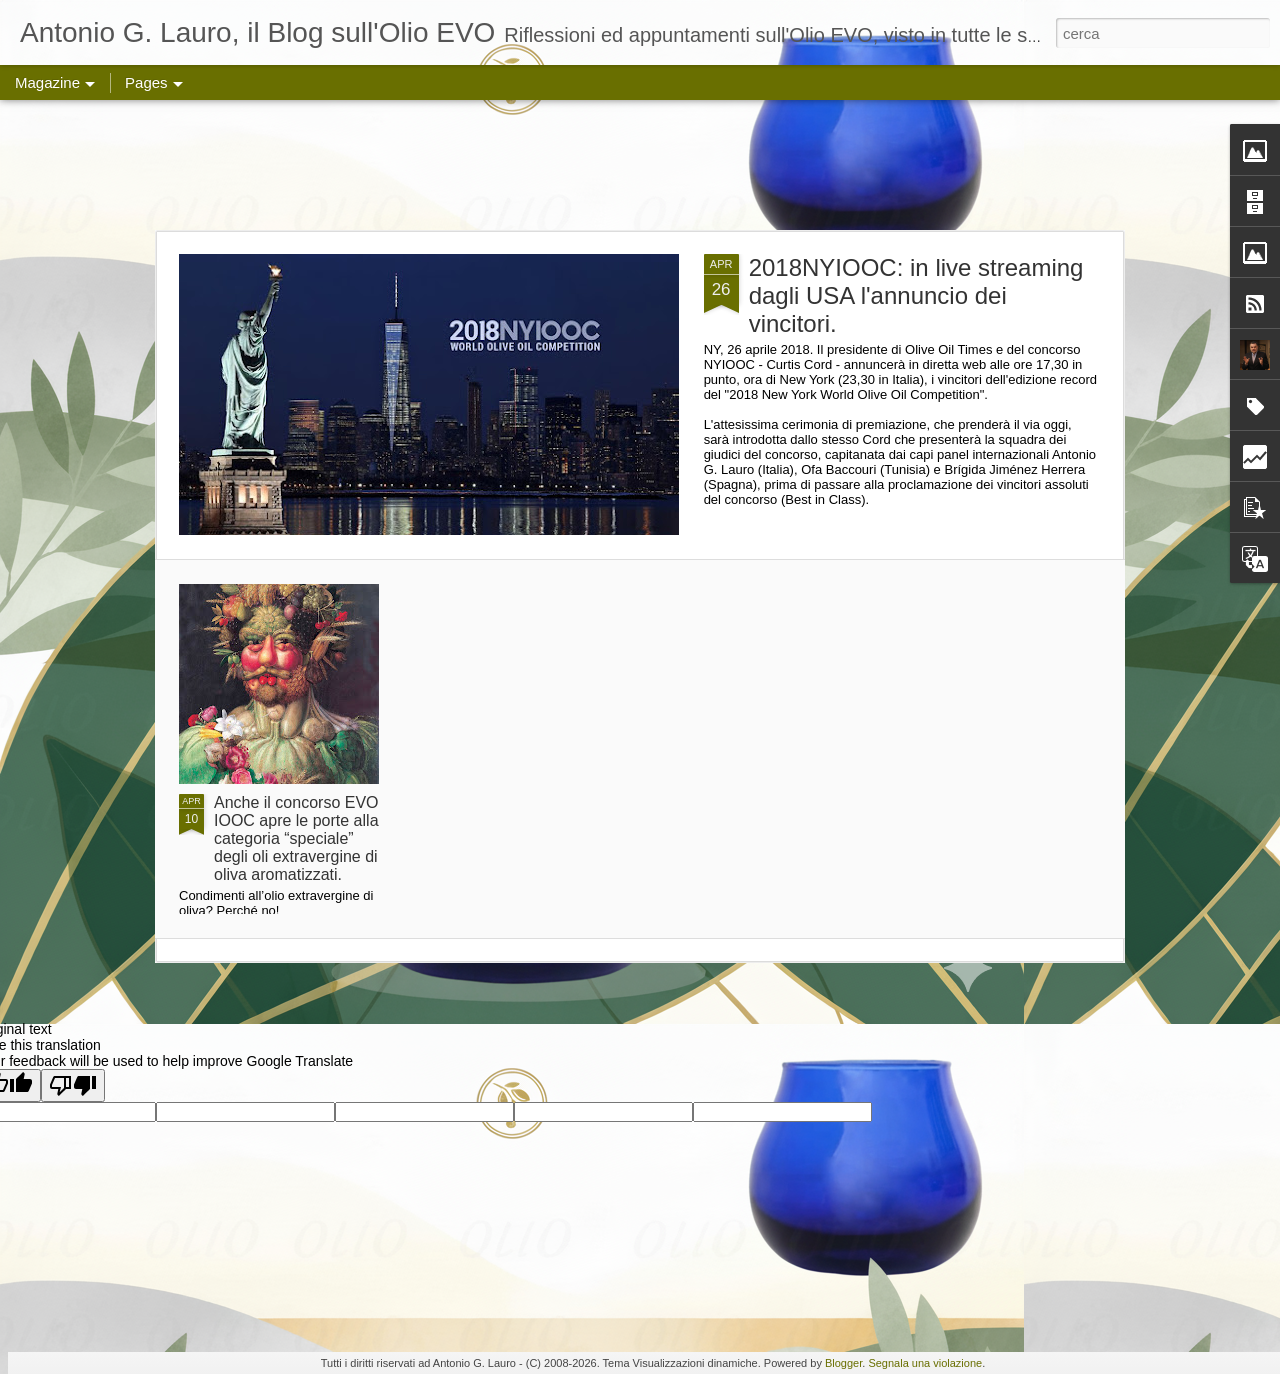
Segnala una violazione (925, 1363)
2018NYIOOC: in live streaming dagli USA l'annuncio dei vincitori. (916, 295)
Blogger (843, 1363)
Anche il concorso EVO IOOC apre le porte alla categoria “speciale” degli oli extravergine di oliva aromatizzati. (296, 838)
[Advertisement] (640, 165)
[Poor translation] (73, 1085)
